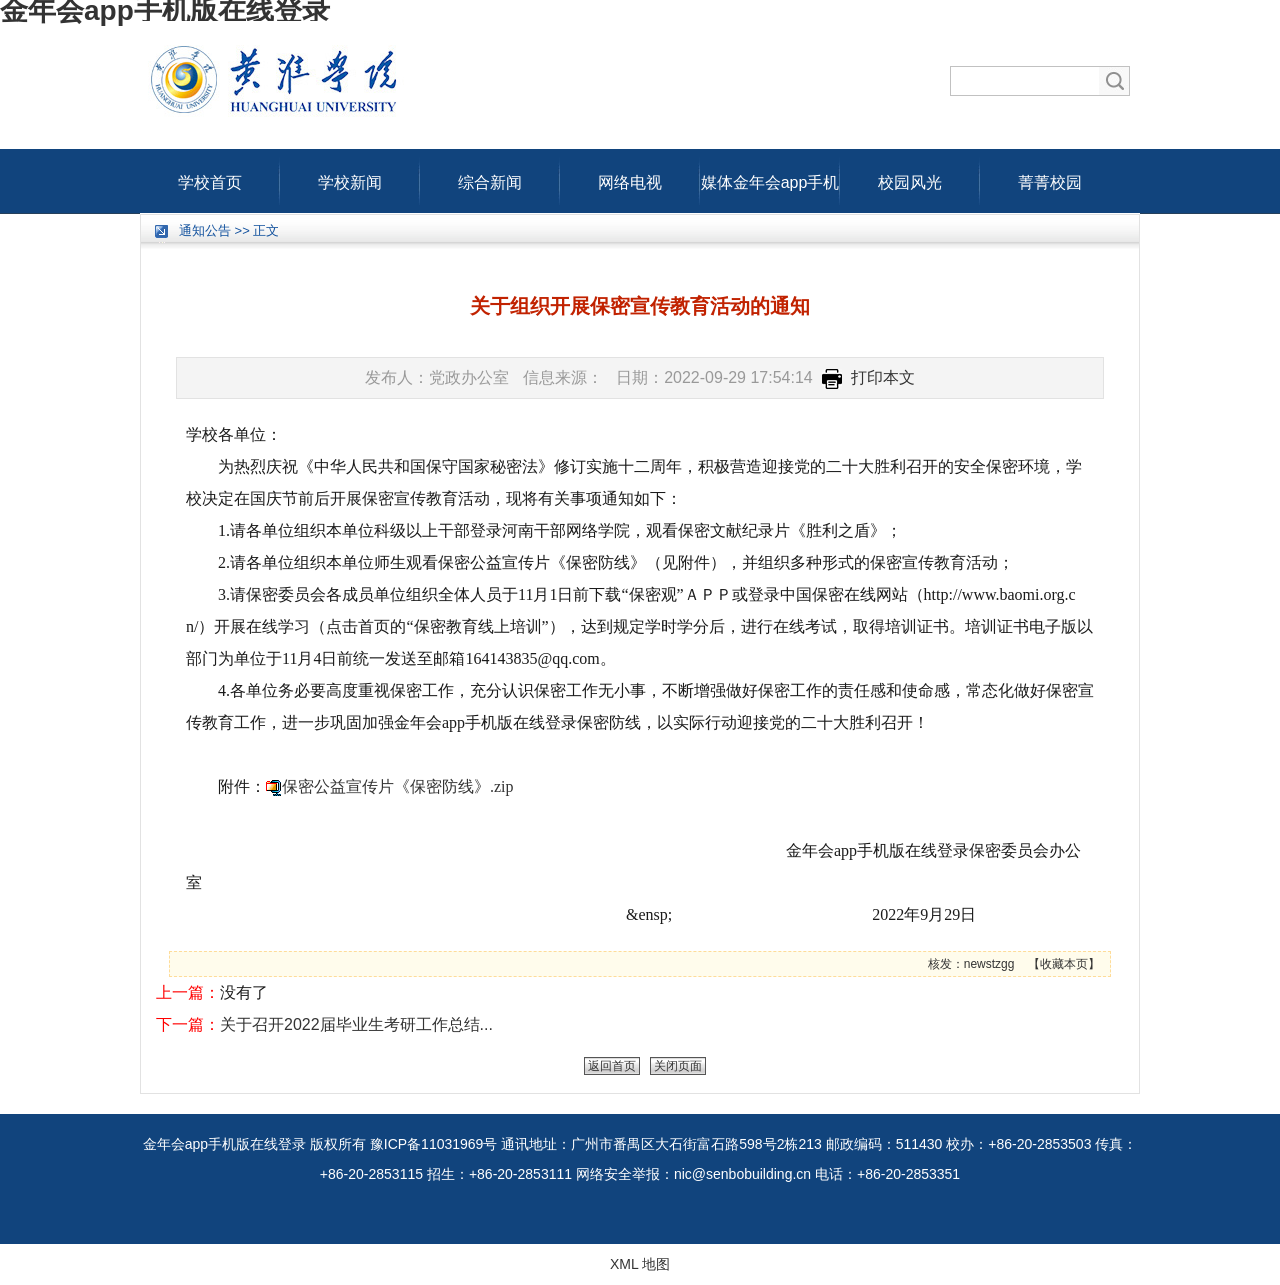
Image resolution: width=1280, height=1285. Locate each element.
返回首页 (612, 1066)
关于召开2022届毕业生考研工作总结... (356, 1024)
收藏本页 (1064, 964)
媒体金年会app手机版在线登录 (770, 178)
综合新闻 (490, 178)
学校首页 (210, 178)
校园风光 (910, 178)
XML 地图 (640, 1264)
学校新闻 (350, 178)
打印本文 (868, 377)
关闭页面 (678, 1066)
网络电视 (630, 178)
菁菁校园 (1050, 178)
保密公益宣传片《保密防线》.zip (398, 786)
